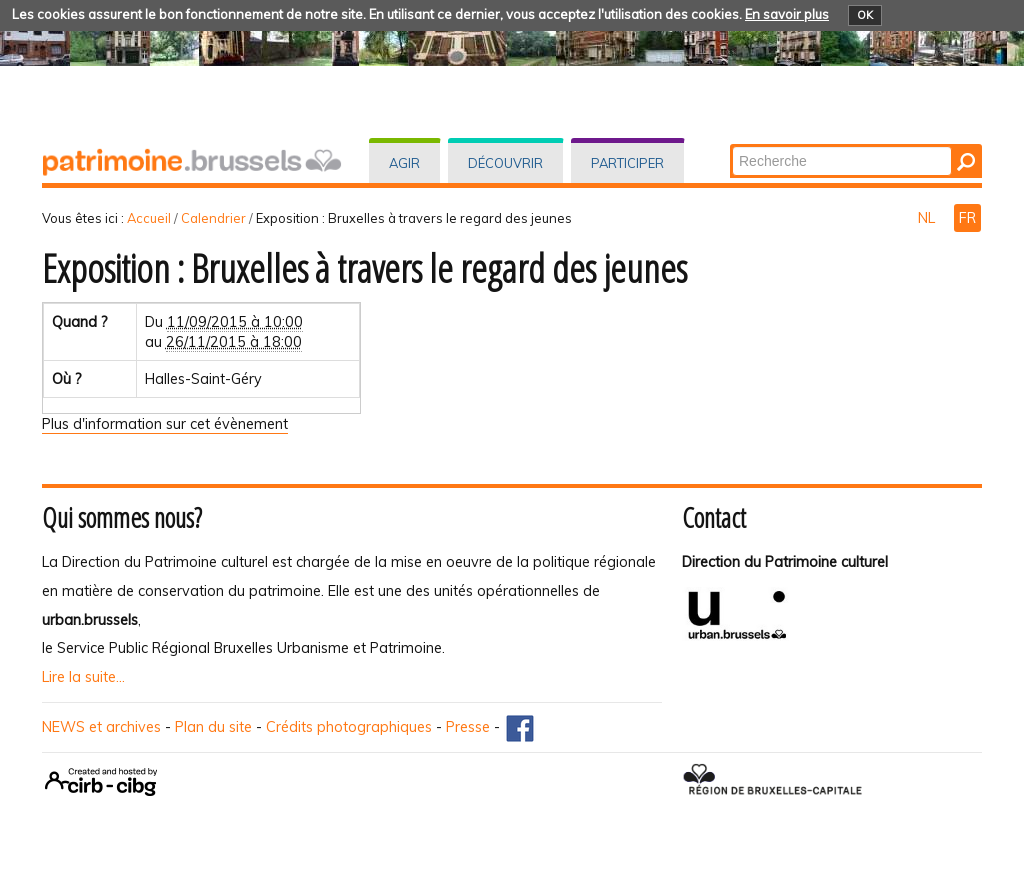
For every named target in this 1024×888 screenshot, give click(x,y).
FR (967, 218)
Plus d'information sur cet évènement (165, 424)
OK (865, 15)
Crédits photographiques (349, 727)
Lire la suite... (83, 677)
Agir (404, 163)
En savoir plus (787, 14)
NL (928, 218)
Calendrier (213, 218)
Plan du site (213, 727)
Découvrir (505, 163)
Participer (627, 163)
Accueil (149, 218)
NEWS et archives (101, 727)
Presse (468, 727)
